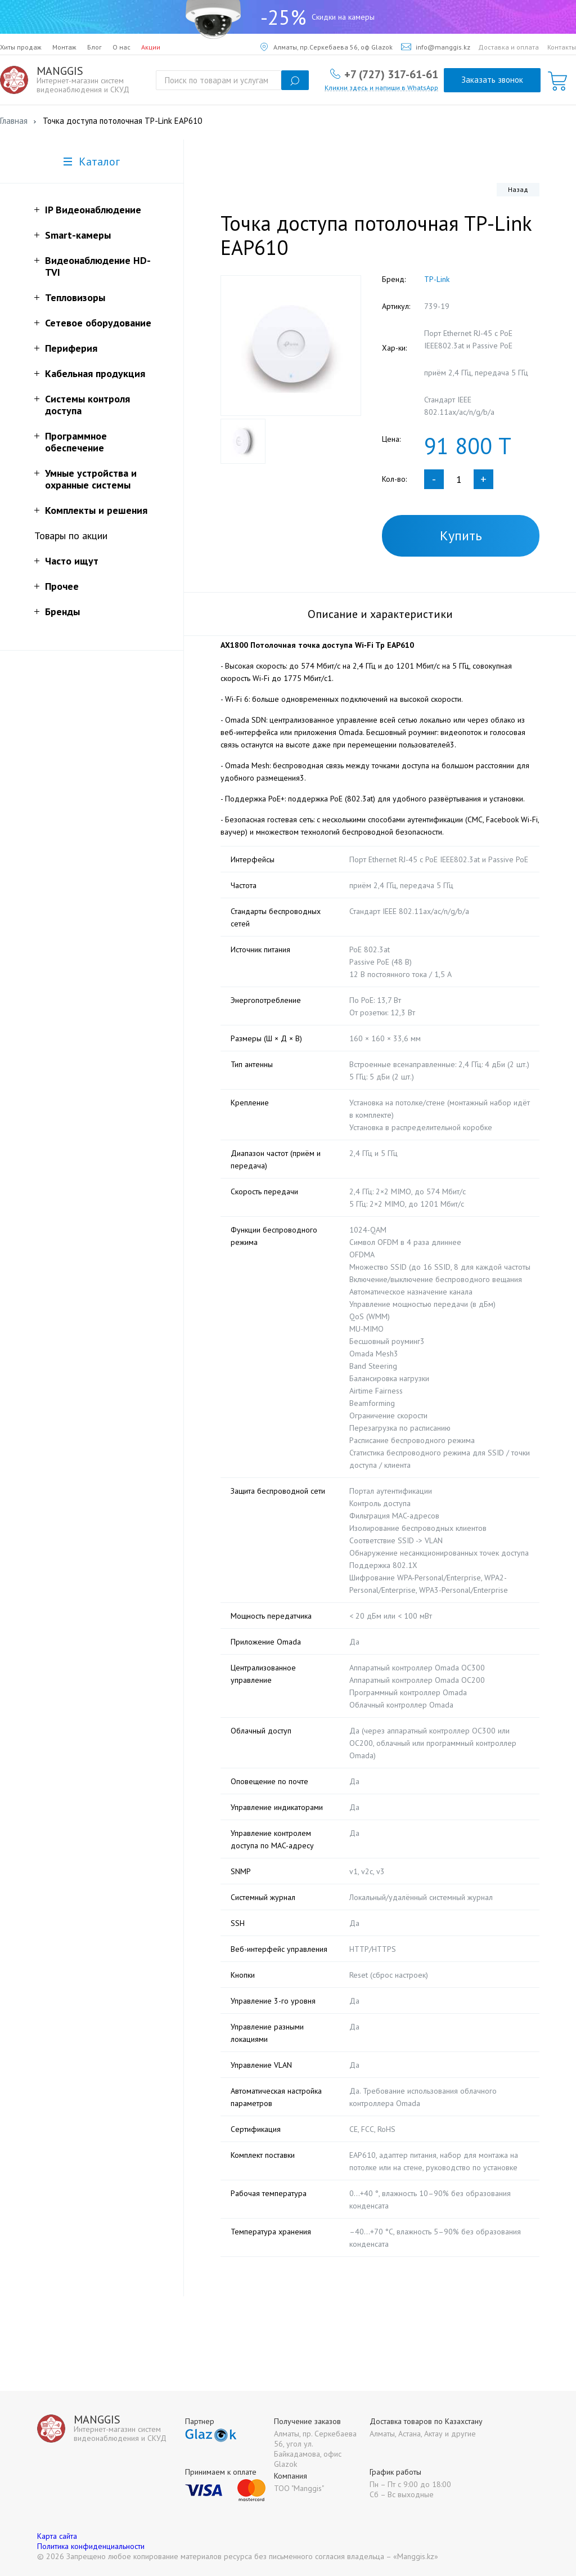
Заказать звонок (492, 79)
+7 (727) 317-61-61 (391, 73)
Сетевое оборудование (98, 323)
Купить (461, 535)
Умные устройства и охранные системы (91, 479)
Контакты (561, 47)
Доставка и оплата (508, 47)
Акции (150, 47)
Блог (94, 47)
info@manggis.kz (435, 47)
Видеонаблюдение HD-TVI (98, 266)
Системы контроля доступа (87, 404)
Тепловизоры (75, 297)
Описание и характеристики (380, 614)
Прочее (62, 586)
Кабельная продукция (95, 373)
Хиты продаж (21, 47)
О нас (121, 47)
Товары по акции (70, 535)
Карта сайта (57, 2536)
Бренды (62, 611)
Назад (518, 189)
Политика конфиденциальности (91, 2546)
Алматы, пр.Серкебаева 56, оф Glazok (326, 47)
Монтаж (64, 47)
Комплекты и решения (96, 510)
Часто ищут (71, 561)
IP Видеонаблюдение (93, 210)
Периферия (71, 348)
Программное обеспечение (76, 442)
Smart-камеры (78, 235)
